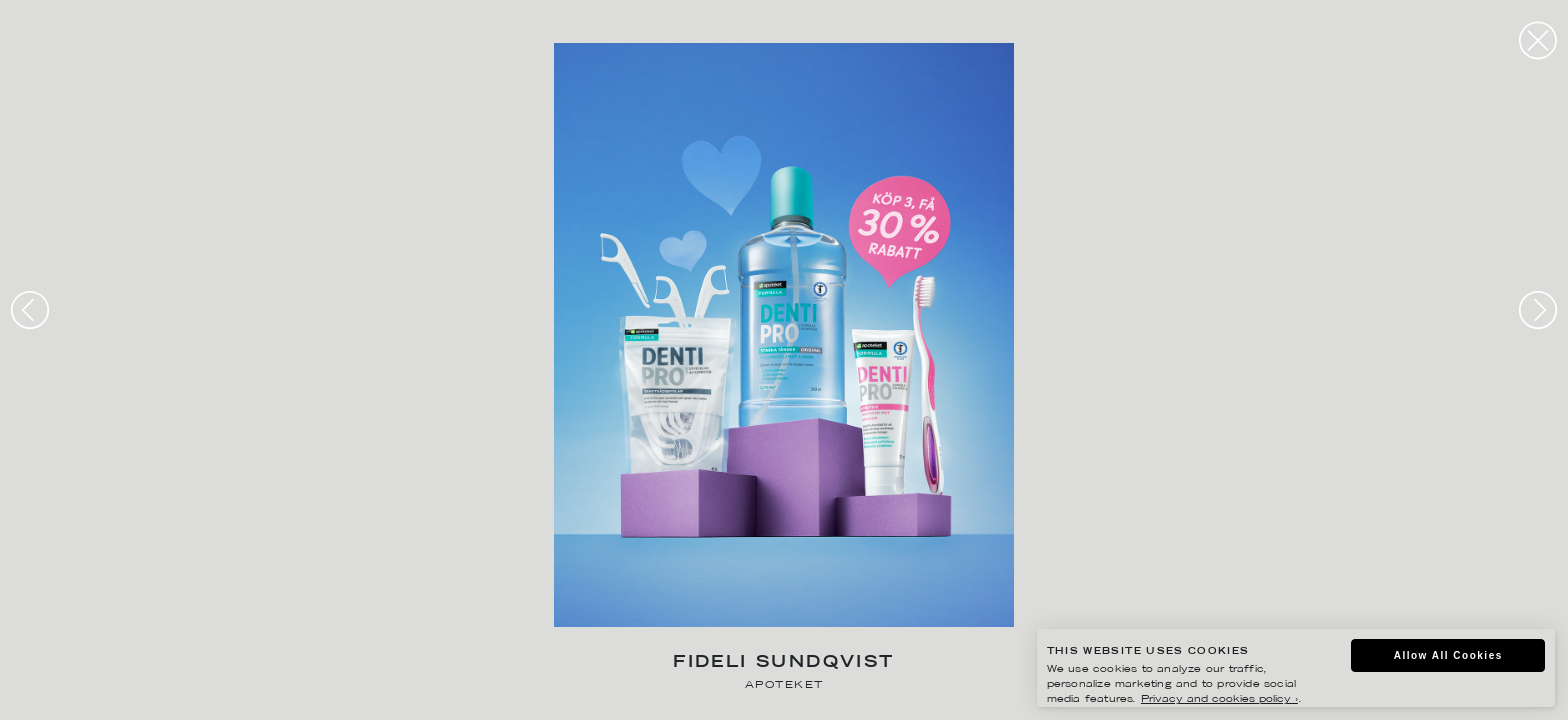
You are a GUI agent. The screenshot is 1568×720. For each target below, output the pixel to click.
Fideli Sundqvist (783, 663)
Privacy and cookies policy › (1219, 699)
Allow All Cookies (1448, 655)
